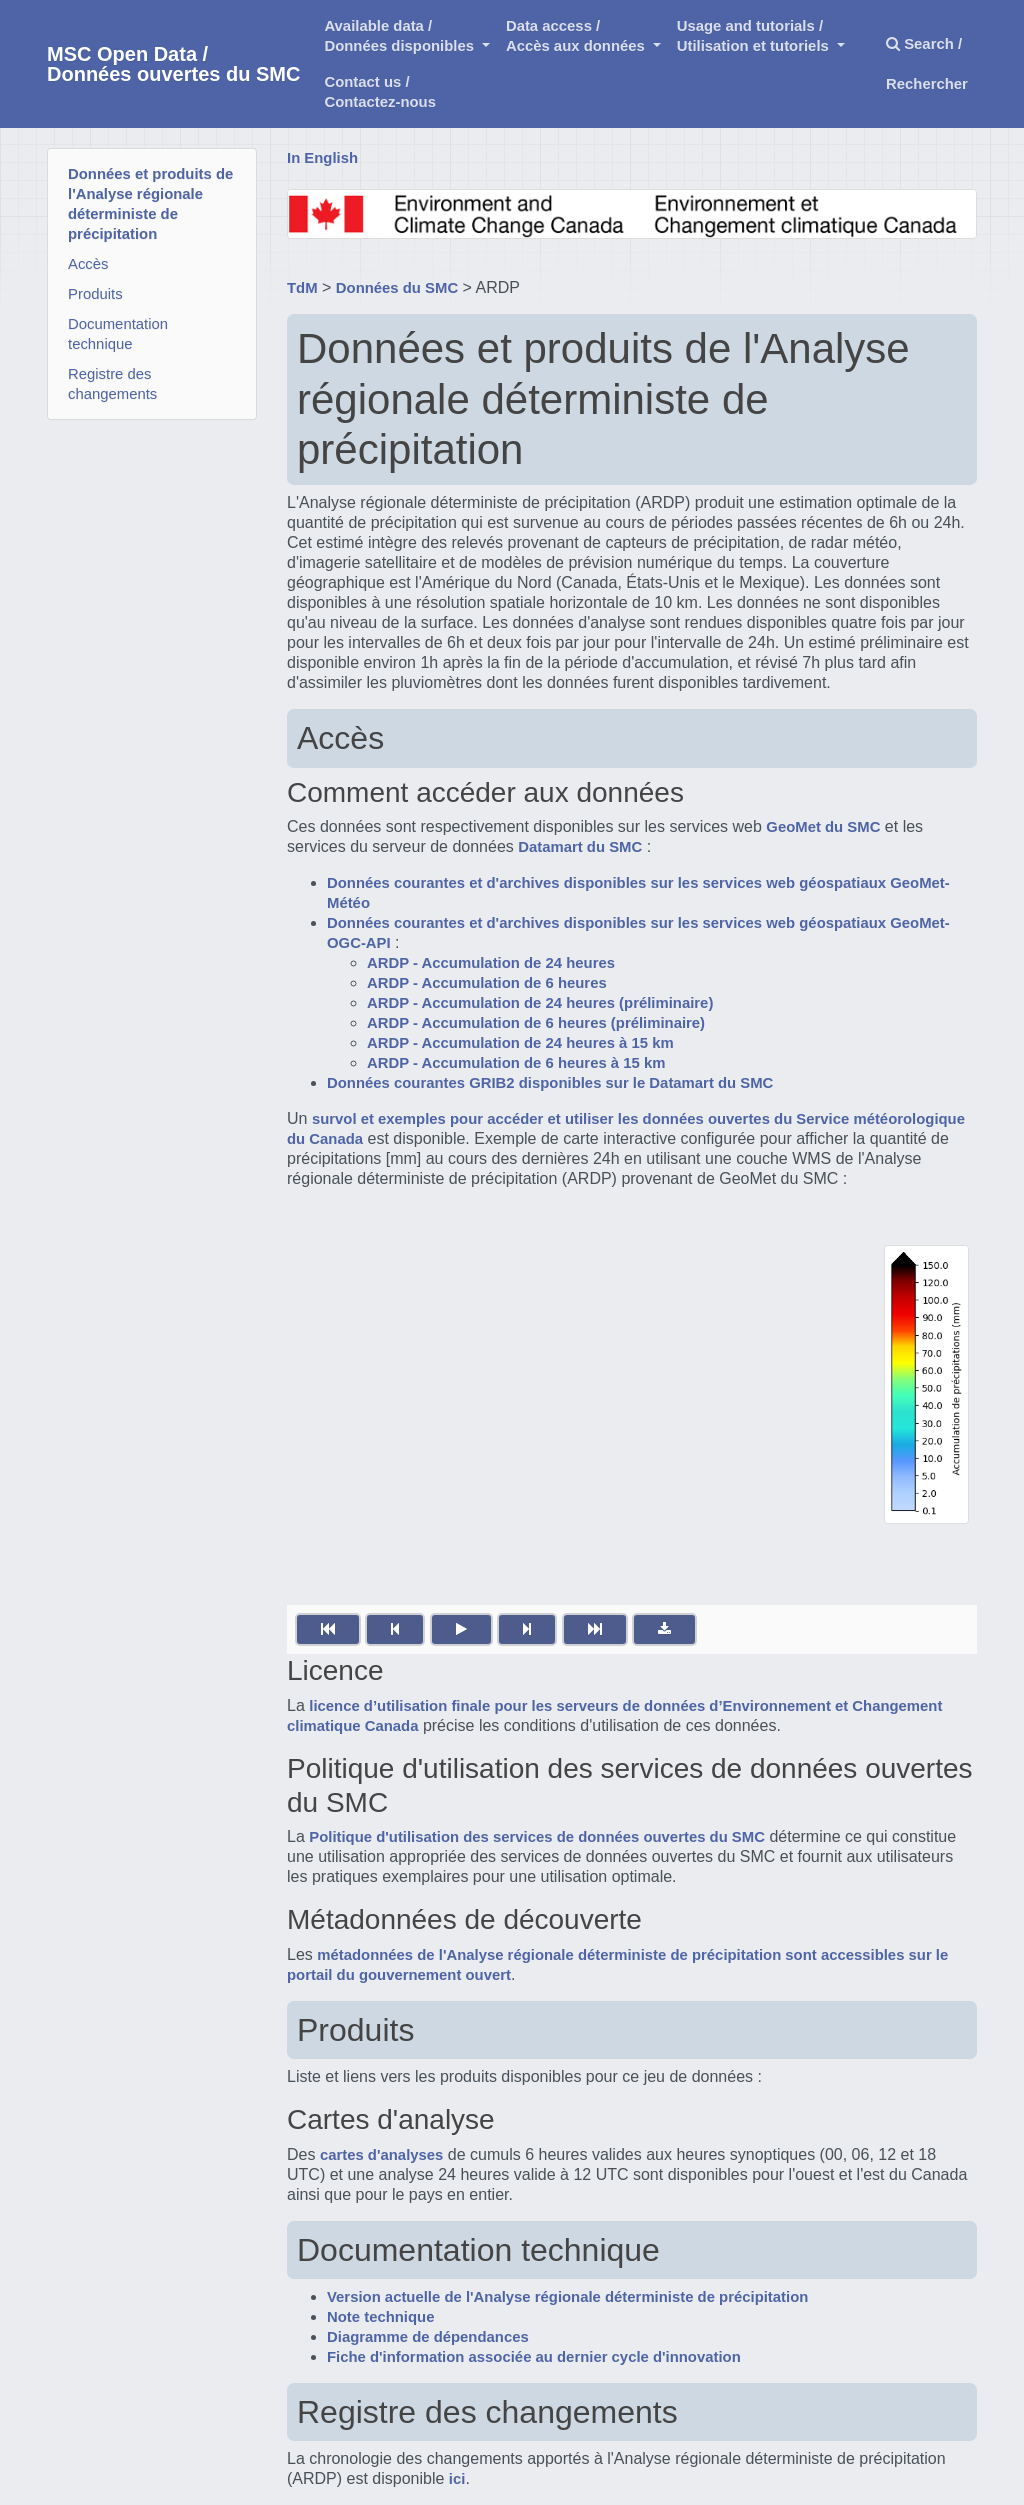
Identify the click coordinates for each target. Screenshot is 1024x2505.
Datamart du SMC (580, 847)
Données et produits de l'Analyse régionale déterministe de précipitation (150, 204)
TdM (302, 288)
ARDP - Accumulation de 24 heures (491, 963)
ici (457, 2479)
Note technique (380, 2317)
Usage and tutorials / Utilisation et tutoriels (755, 36)
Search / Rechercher (927, 64)
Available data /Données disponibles (401, 36)
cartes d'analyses (381, 2155)
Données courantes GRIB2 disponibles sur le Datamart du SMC (550, 1083)
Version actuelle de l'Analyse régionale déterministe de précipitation (567, 2297)
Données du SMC (397, 288)
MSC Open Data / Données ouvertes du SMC (173, 64)
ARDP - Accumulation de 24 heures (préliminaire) (540, 1003)
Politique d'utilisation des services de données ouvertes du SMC (537, 1837)
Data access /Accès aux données (577, 36)
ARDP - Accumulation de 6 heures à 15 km (516, 1063)
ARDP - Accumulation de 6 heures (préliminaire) (536, 1023)
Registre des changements (112, 384)
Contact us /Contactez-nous (380, 92)
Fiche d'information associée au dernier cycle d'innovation (534, 2357)
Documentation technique (118, 334)
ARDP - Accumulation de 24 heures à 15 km (520, 1043)
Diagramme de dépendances (428, 2337)
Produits (95, 294)
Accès (88, 264)
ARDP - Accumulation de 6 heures (487, 983)
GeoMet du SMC (823, 827)
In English (322, 158)
